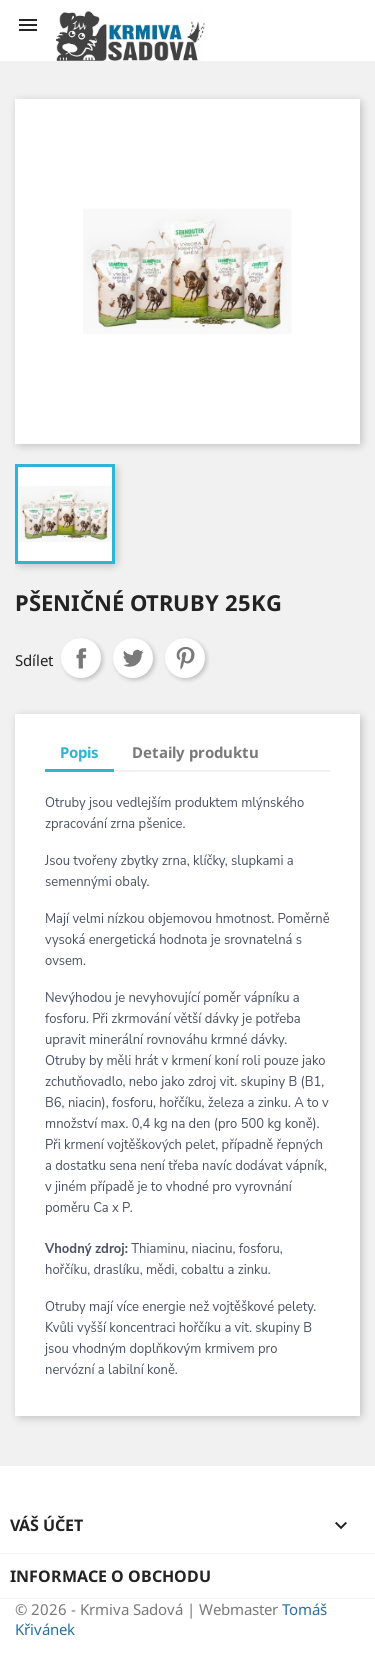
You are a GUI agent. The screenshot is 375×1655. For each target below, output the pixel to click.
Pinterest (185, 658)
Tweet (133, 658)
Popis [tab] (79, 752)
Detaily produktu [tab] (195, 752)
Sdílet (81, 658)
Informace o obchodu (110, 1576)
